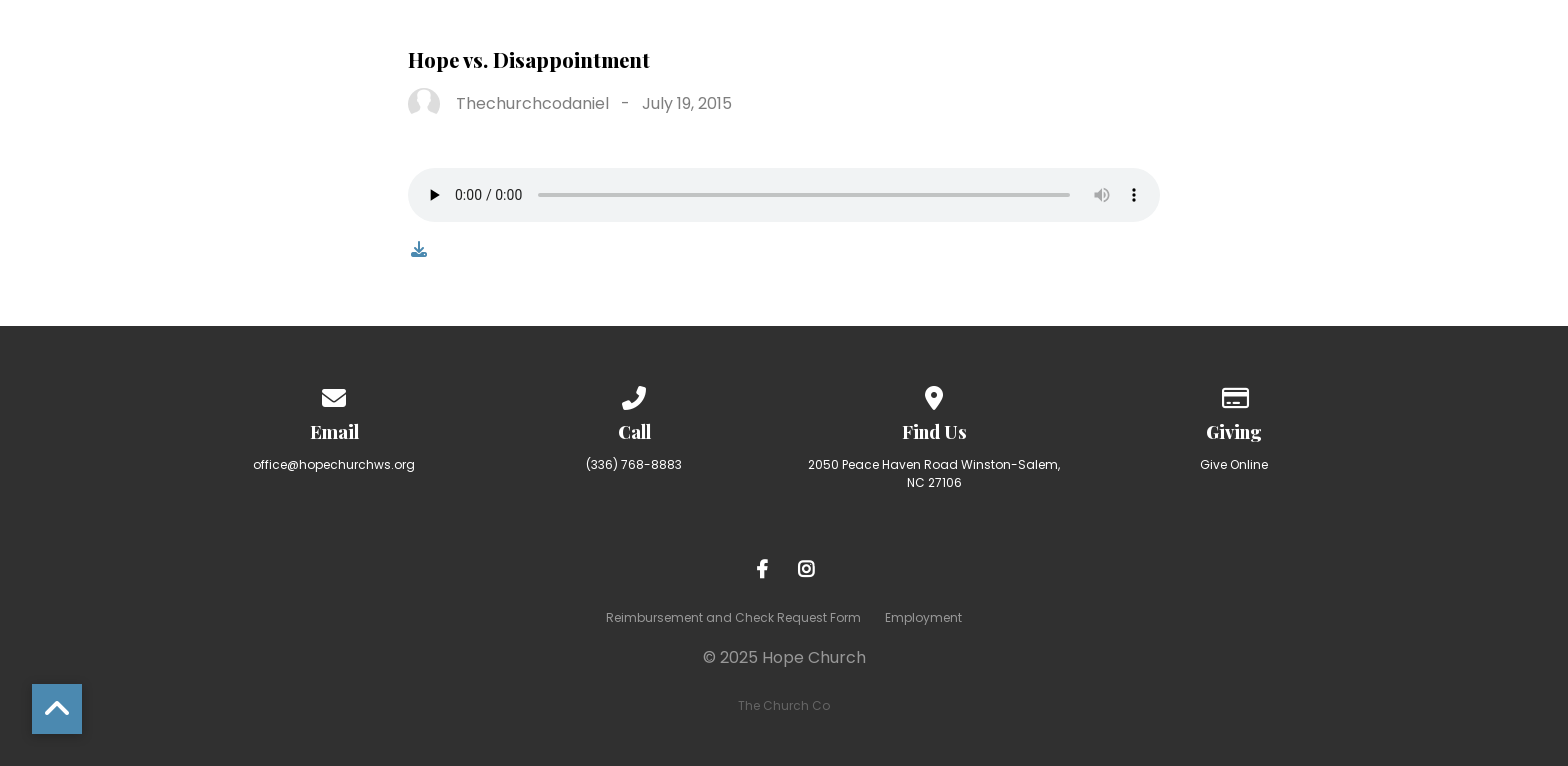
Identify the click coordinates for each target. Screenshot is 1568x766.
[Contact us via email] (334, 394)
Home (477, 42)
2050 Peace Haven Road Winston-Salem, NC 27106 (934, 473)
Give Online (1234, 464)
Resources (1291, 42)
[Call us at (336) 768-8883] (634, 394)
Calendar (1435, 42)
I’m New (745, 42)
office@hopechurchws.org (334, 464)
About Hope (606, 42)
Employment (923, 617)
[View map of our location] (934, 394)
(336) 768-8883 (634, 464)
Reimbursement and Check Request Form (733, 617)
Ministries (876, 42)
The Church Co (784, 705)
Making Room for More (1082, 42)
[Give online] (1234, 394)
